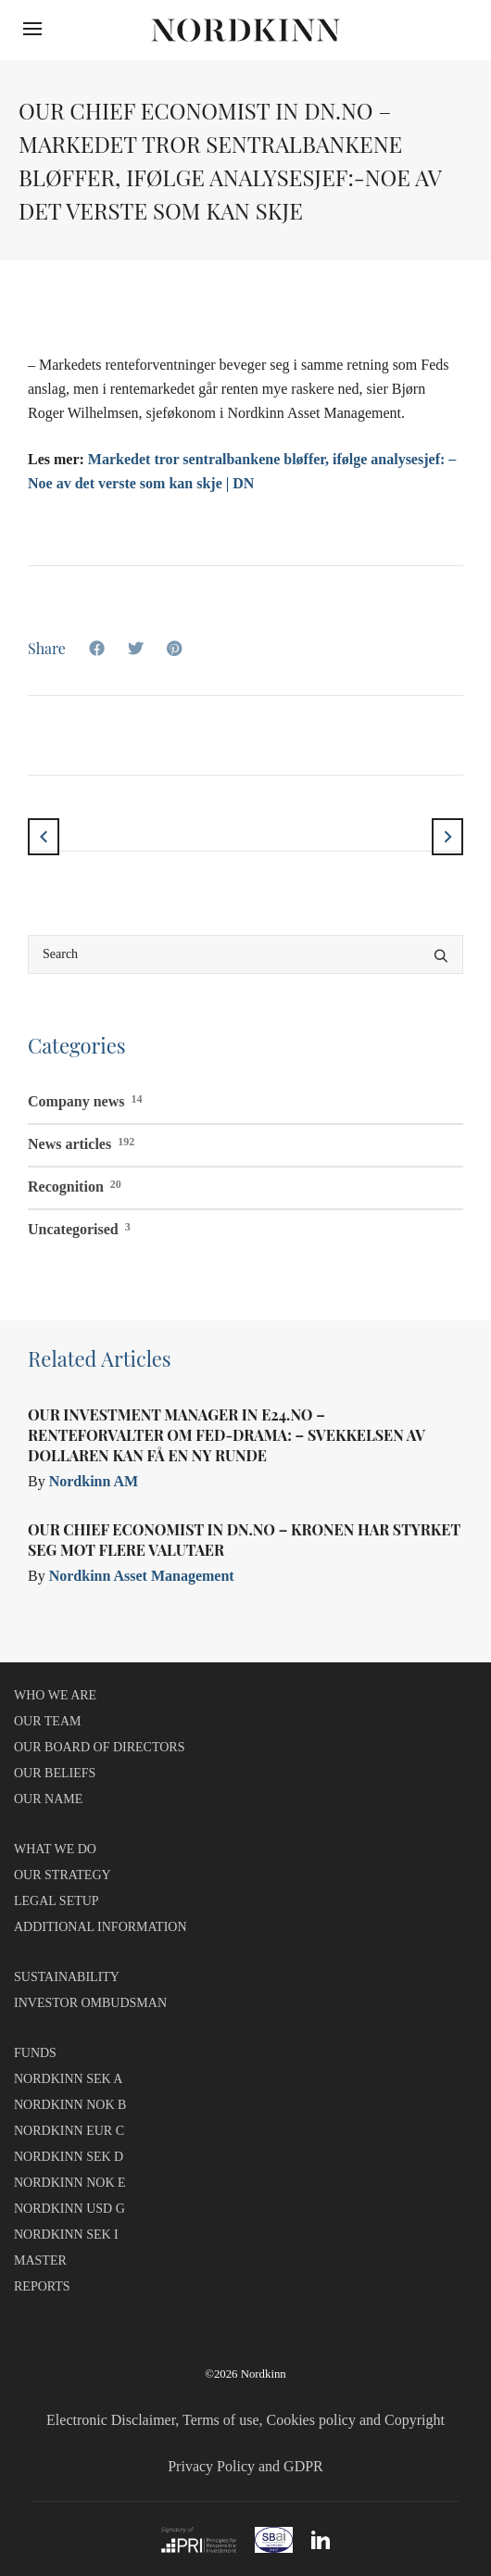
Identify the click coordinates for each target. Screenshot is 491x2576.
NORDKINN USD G (69, 2209)
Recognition (74, 1184)
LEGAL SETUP (56, 1901)
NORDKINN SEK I (66, 2234)
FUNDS (35, 2053)
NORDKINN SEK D (68, 2157)
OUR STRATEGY (62, 1875)
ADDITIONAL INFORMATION (100, 1927)
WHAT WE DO (55, 1849)
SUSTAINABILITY (67, 1977)
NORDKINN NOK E (70, 2183)
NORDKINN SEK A (68, 2079)
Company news (85, 1099)
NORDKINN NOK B (70, 2105)
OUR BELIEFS (54, 1773)
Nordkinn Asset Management (141, 1576)
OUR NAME (48, 1799)
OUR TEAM (47, 1721)
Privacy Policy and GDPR (245, 2466)
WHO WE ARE (55, 1695)
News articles (81, 1142)
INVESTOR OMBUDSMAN (90, 2003)
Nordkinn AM (93, 1481)
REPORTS (42, 2286)
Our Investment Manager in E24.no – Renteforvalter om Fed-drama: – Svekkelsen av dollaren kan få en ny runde (226, 1435)
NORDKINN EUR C (69, 2131)
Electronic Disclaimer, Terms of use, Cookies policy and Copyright (245, 2420)
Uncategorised (79, 1227)
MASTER (40, 2260)
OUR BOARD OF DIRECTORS (99, 1747)
